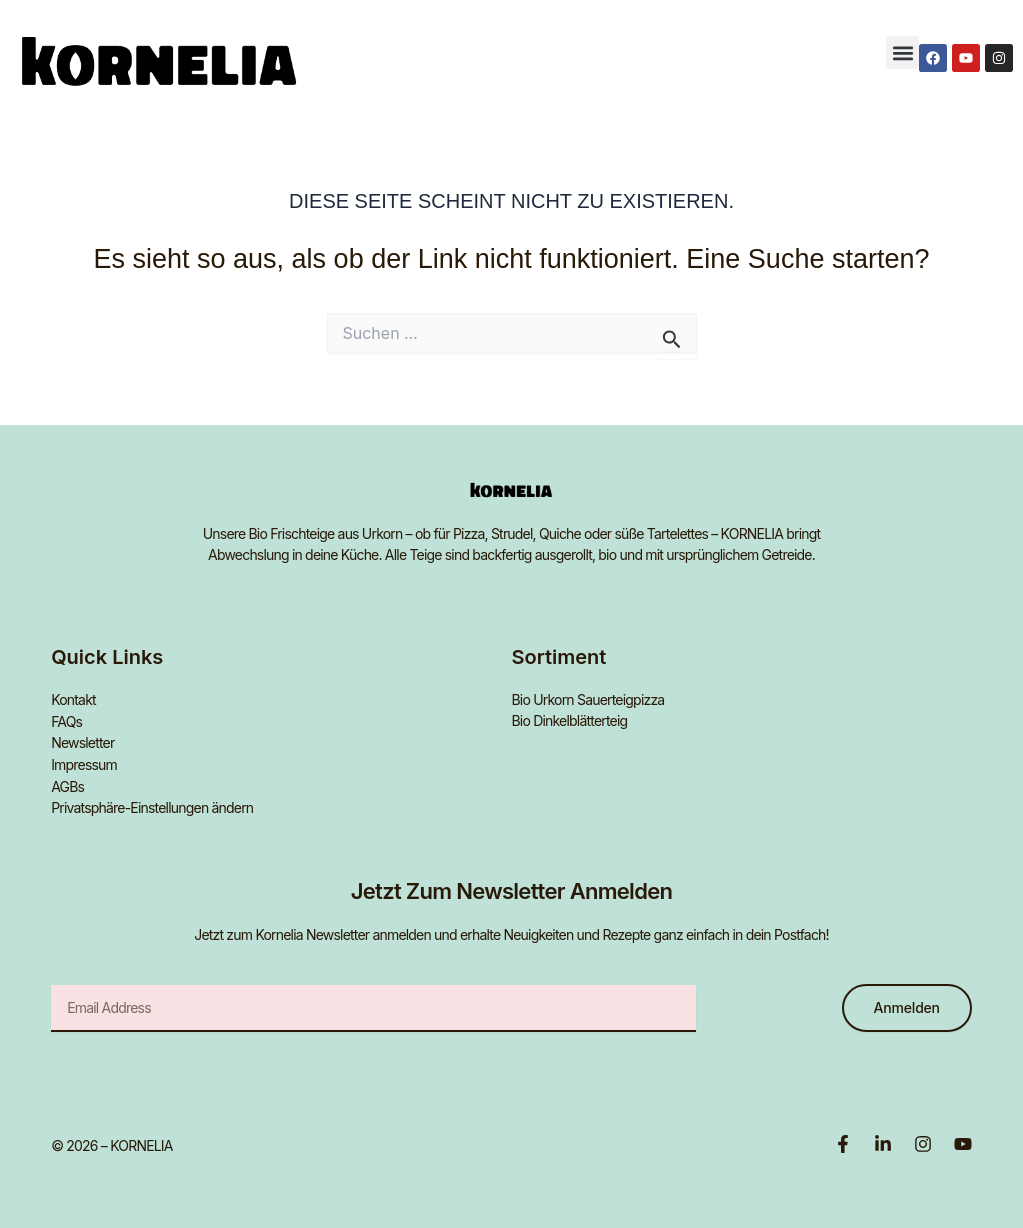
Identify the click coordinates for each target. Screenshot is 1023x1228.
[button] (902, 52)
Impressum (84, 762)
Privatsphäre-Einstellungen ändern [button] (152, 804)
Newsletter (82, 741)
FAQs (66, 720)
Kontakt (73, 699)
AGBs (67, 783)
